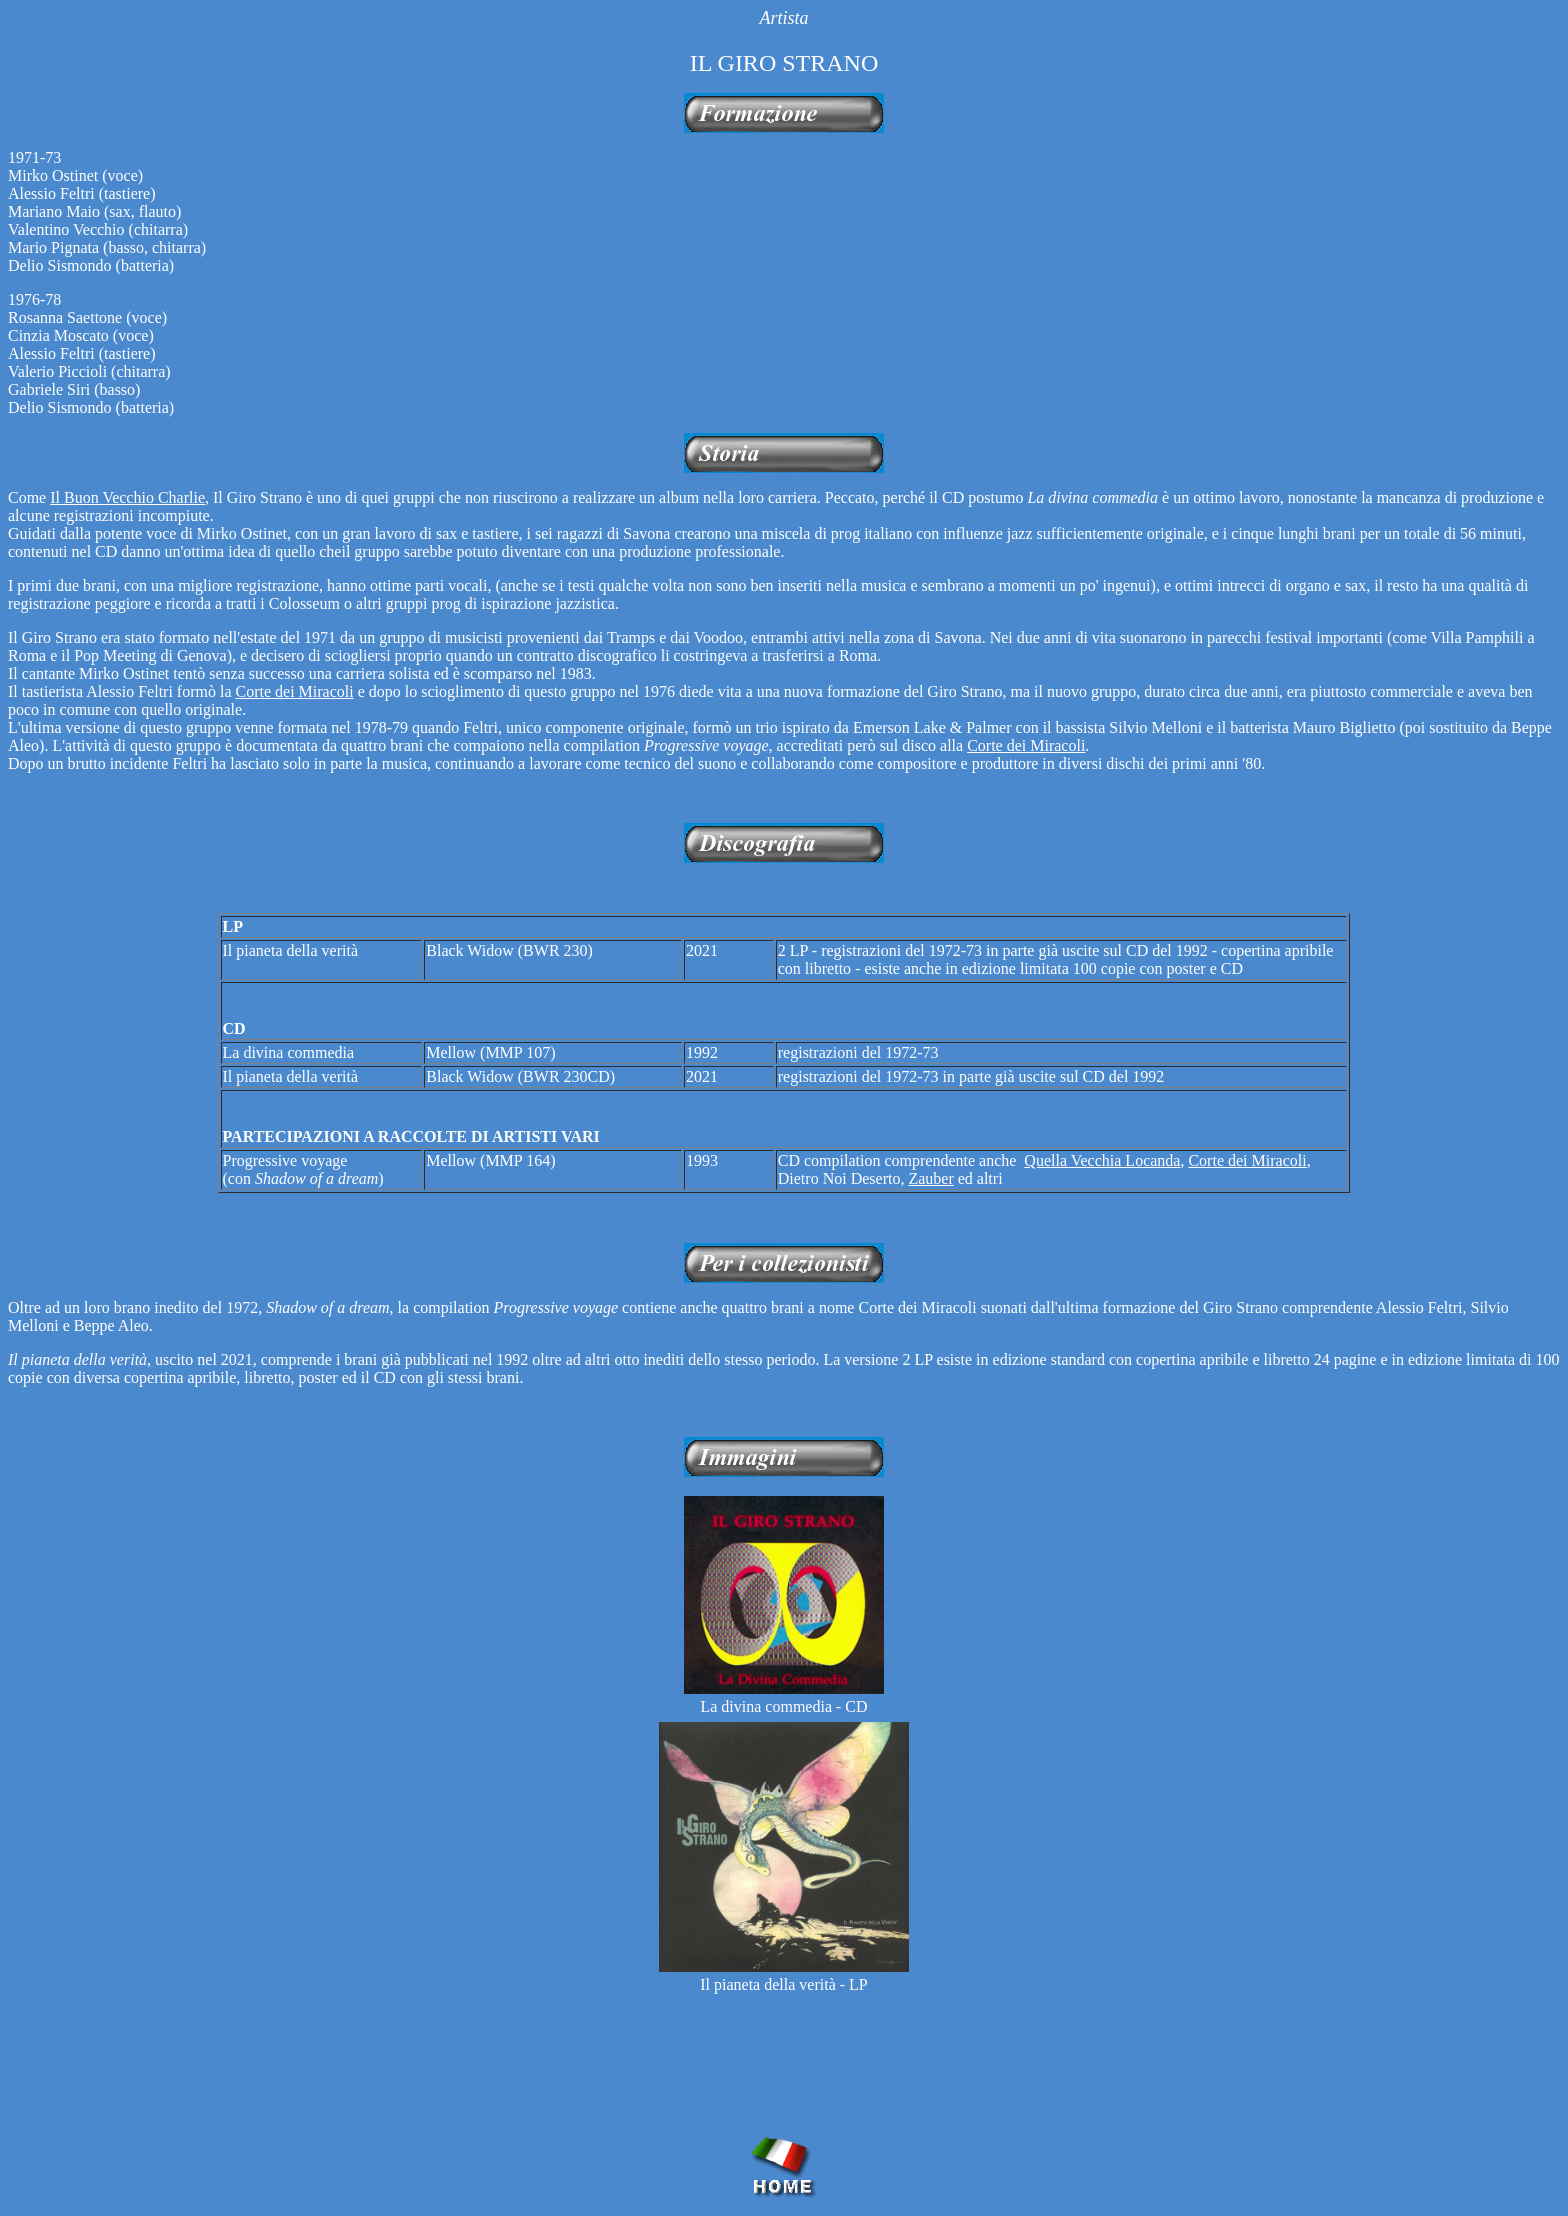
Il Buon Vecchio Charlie (127, 497)
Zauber (930, 1178)
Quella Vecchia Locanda (1102, 1160)
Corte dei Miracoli (295, 691)
